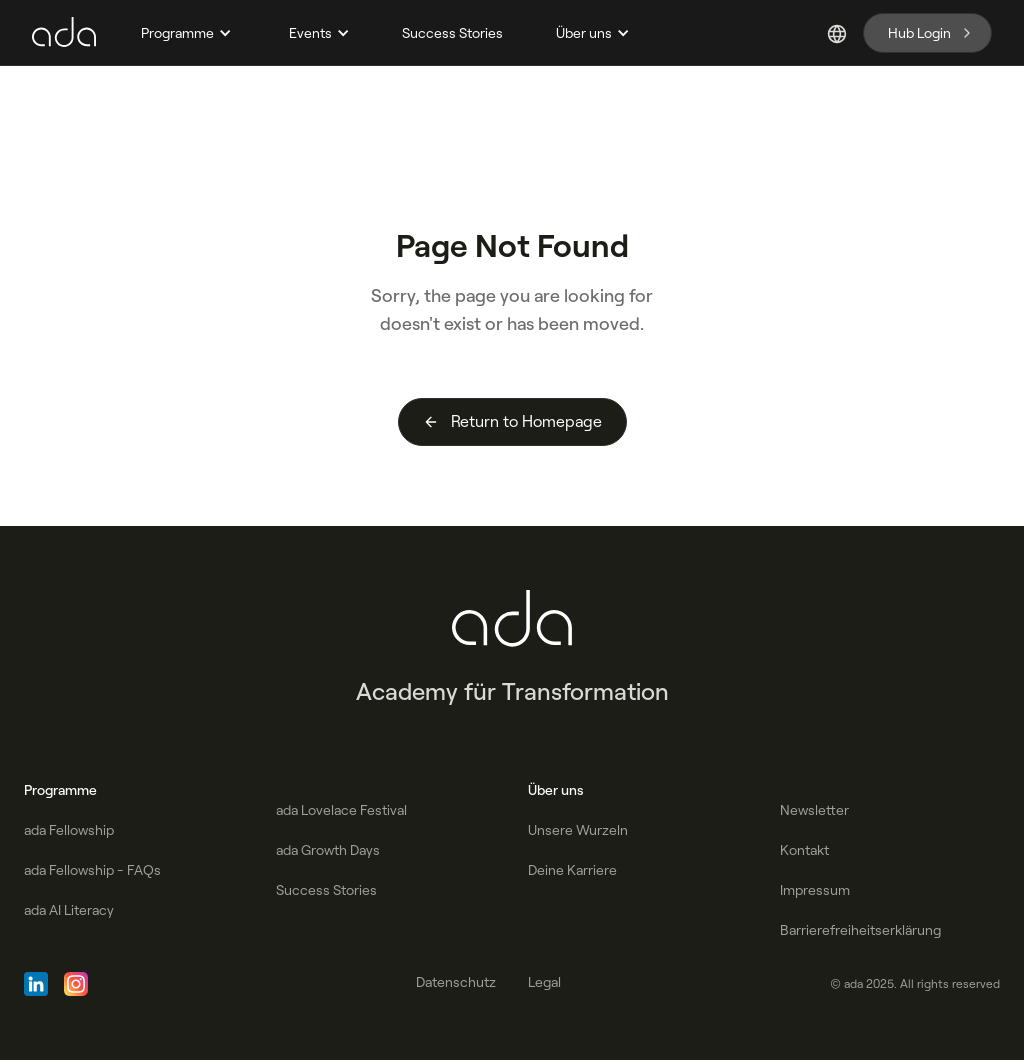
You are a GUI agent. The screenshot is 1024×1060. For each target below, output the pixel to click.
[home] (64, 33)
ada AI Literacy (69, 910)
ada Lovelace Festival (341, 810)
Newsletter (814, 810)
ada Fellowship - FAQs (92, 870)
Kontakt (804, 850)
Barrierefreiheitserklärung (860, 930)
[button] (183, 33)
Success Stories (452, 33)
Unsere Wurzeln (578, 830)
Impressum (815, 890)
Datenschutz (456, 982)
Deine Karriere (572, 870)
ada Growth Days (328, 850)
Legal (544, 982)
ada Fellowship (69, 830)
